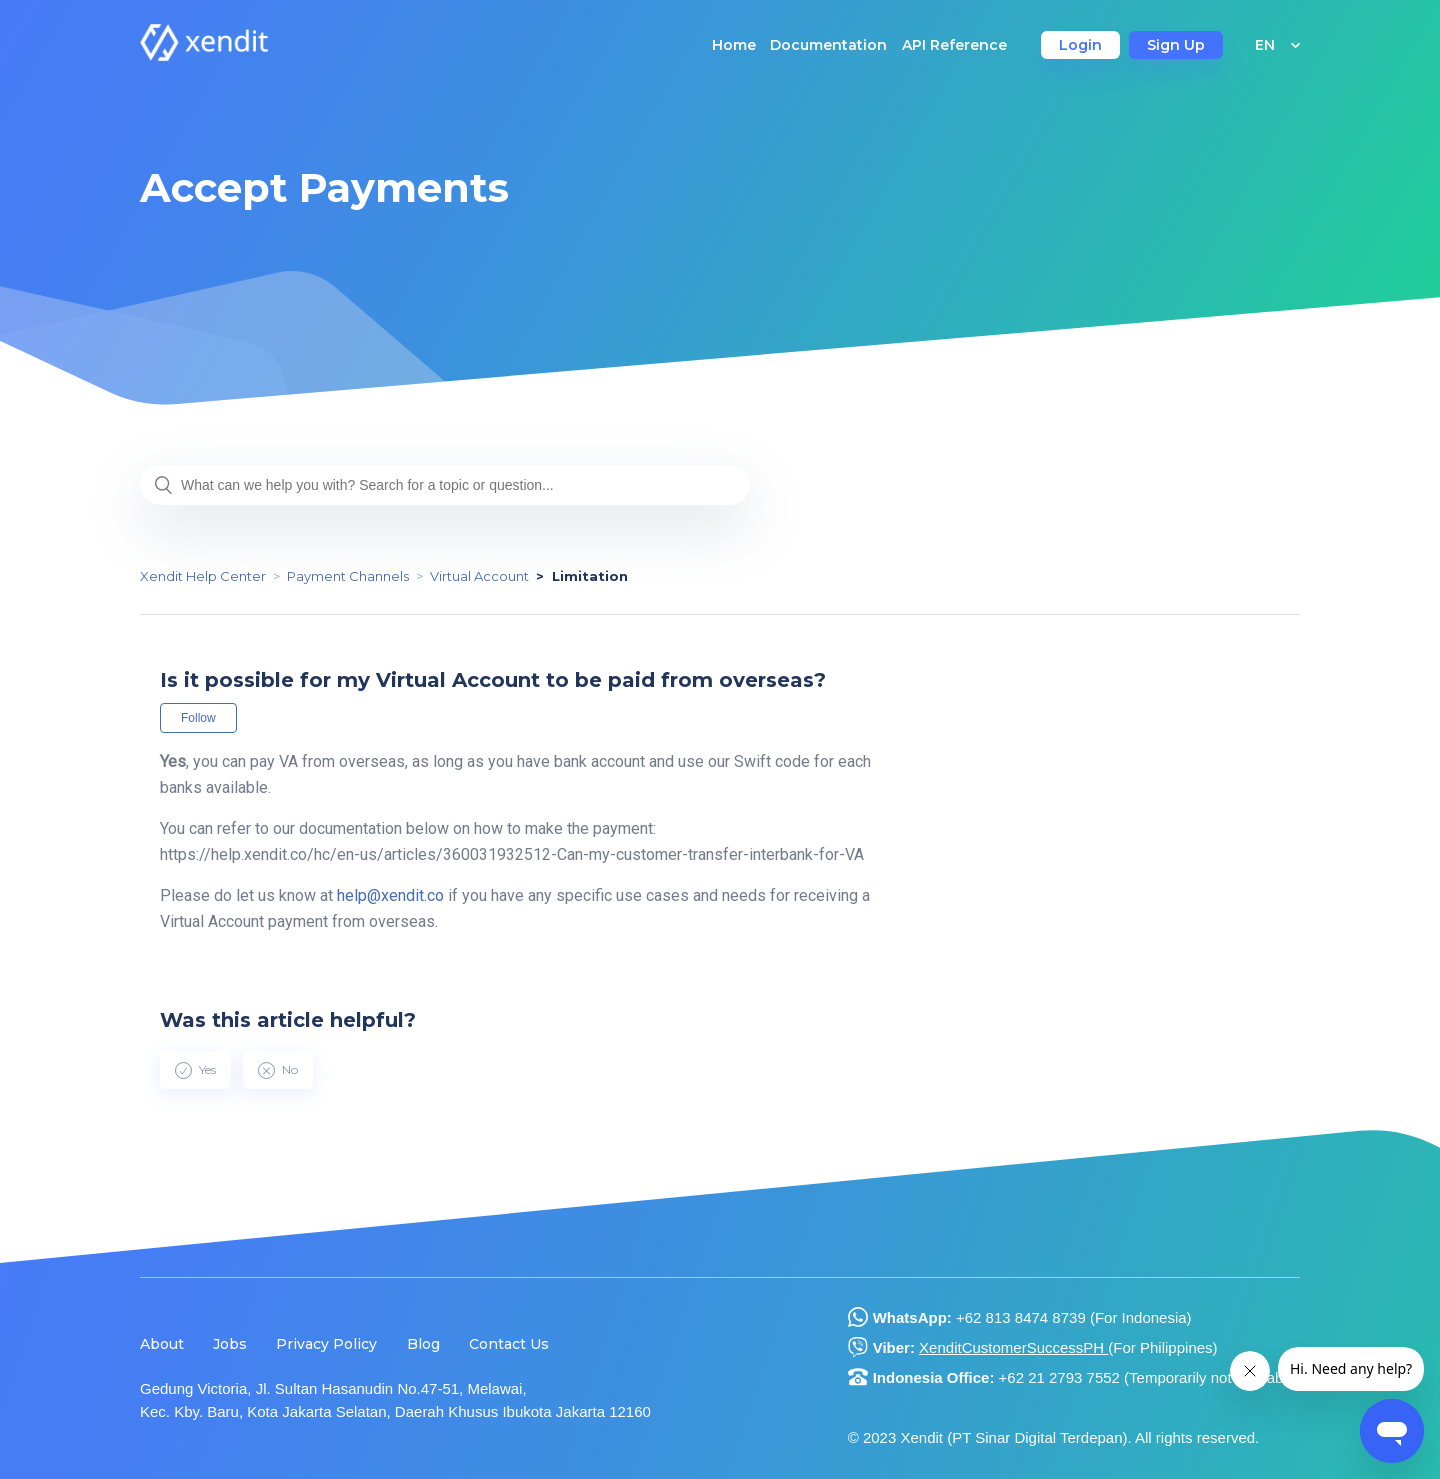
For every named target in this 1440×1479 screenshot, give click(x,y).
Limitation (590, 576)
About (162, 1344)
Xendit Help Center (203, 576)
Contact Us (509, 1344)
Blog (423, 1344)
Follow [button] (198, 718)
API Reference (954, 45)
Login (1080, 45)
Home (734, 45)
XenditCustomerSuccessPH (1013, 1347)
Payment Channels (348, 576)
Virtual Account (479, 576)
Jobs (230, 1344)
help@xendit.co (390, 895)
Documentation (828, 45)
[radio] (195, 1070)
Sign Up (1176, 45)
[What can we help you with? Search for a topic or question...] (445, 485)
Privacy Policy (326, 1344)
